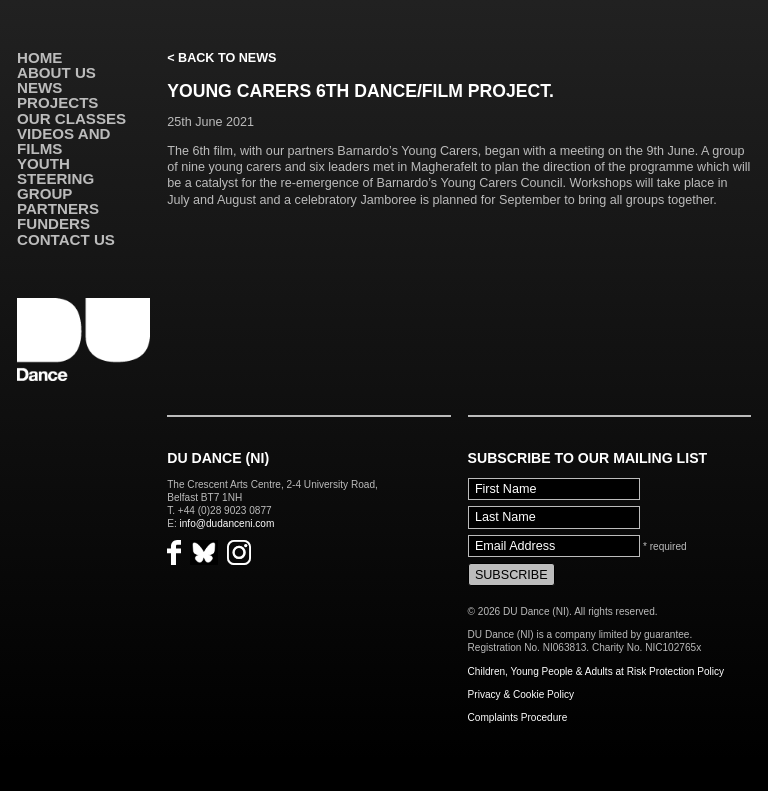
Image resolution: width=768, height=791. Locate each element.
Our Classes (71, 118)
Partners (58, 208)
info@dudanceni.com (227, 523)
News (39, 87)
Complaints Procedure (518, 717)
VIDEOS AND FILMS (63, 141)
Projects (57, 102)
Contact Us (66, 239)
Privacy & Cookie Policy (521, 694)
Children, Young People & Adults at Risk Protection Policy (596, 671)
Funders (53, 223)
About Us (56, 72)
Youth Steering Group (55, 178)
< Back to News (221, 58)
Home (39, 57)
